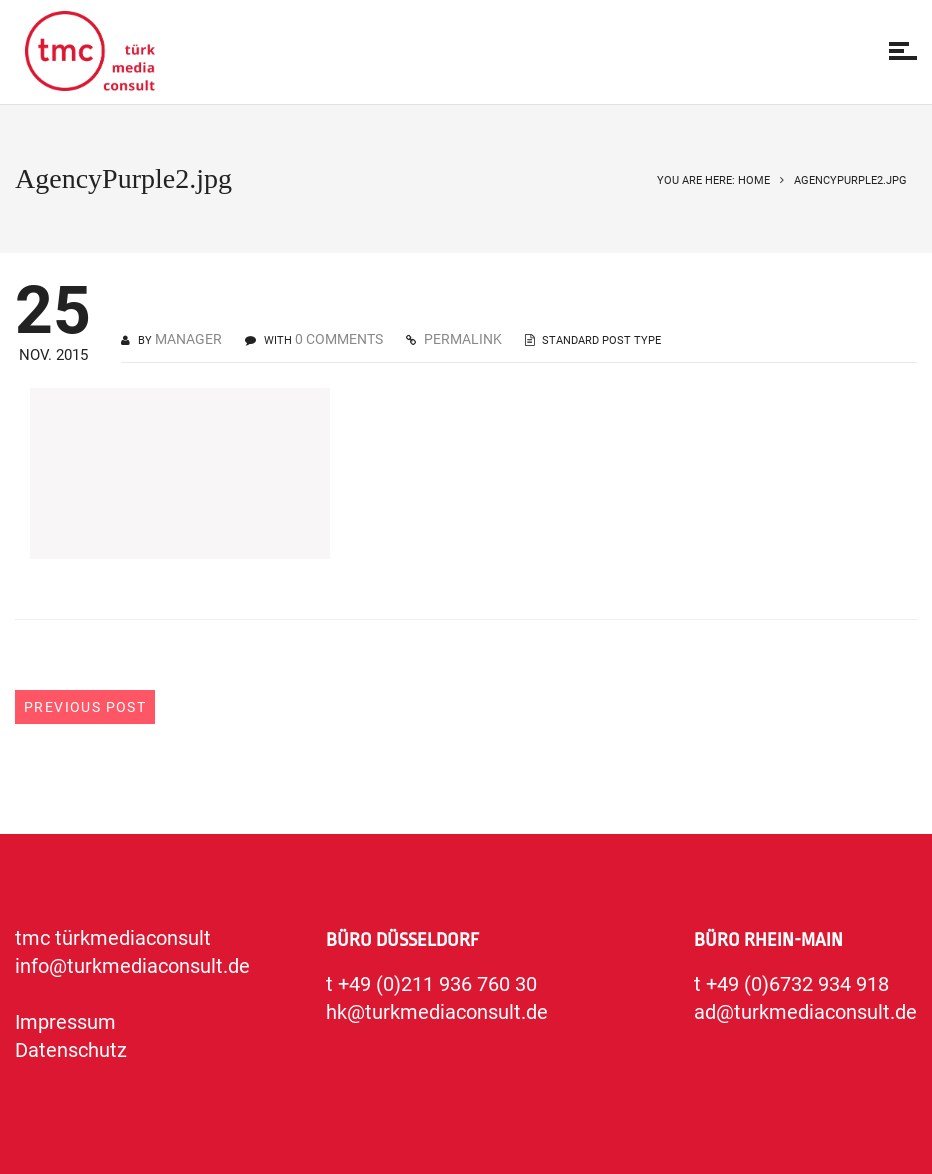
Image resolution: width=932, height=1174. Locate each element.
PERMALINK (461, 339)
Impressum (65, 1022)
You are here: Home (713, 180)
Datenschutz (71, 1050)
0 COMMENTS (339, 339)
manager (188, 339)
